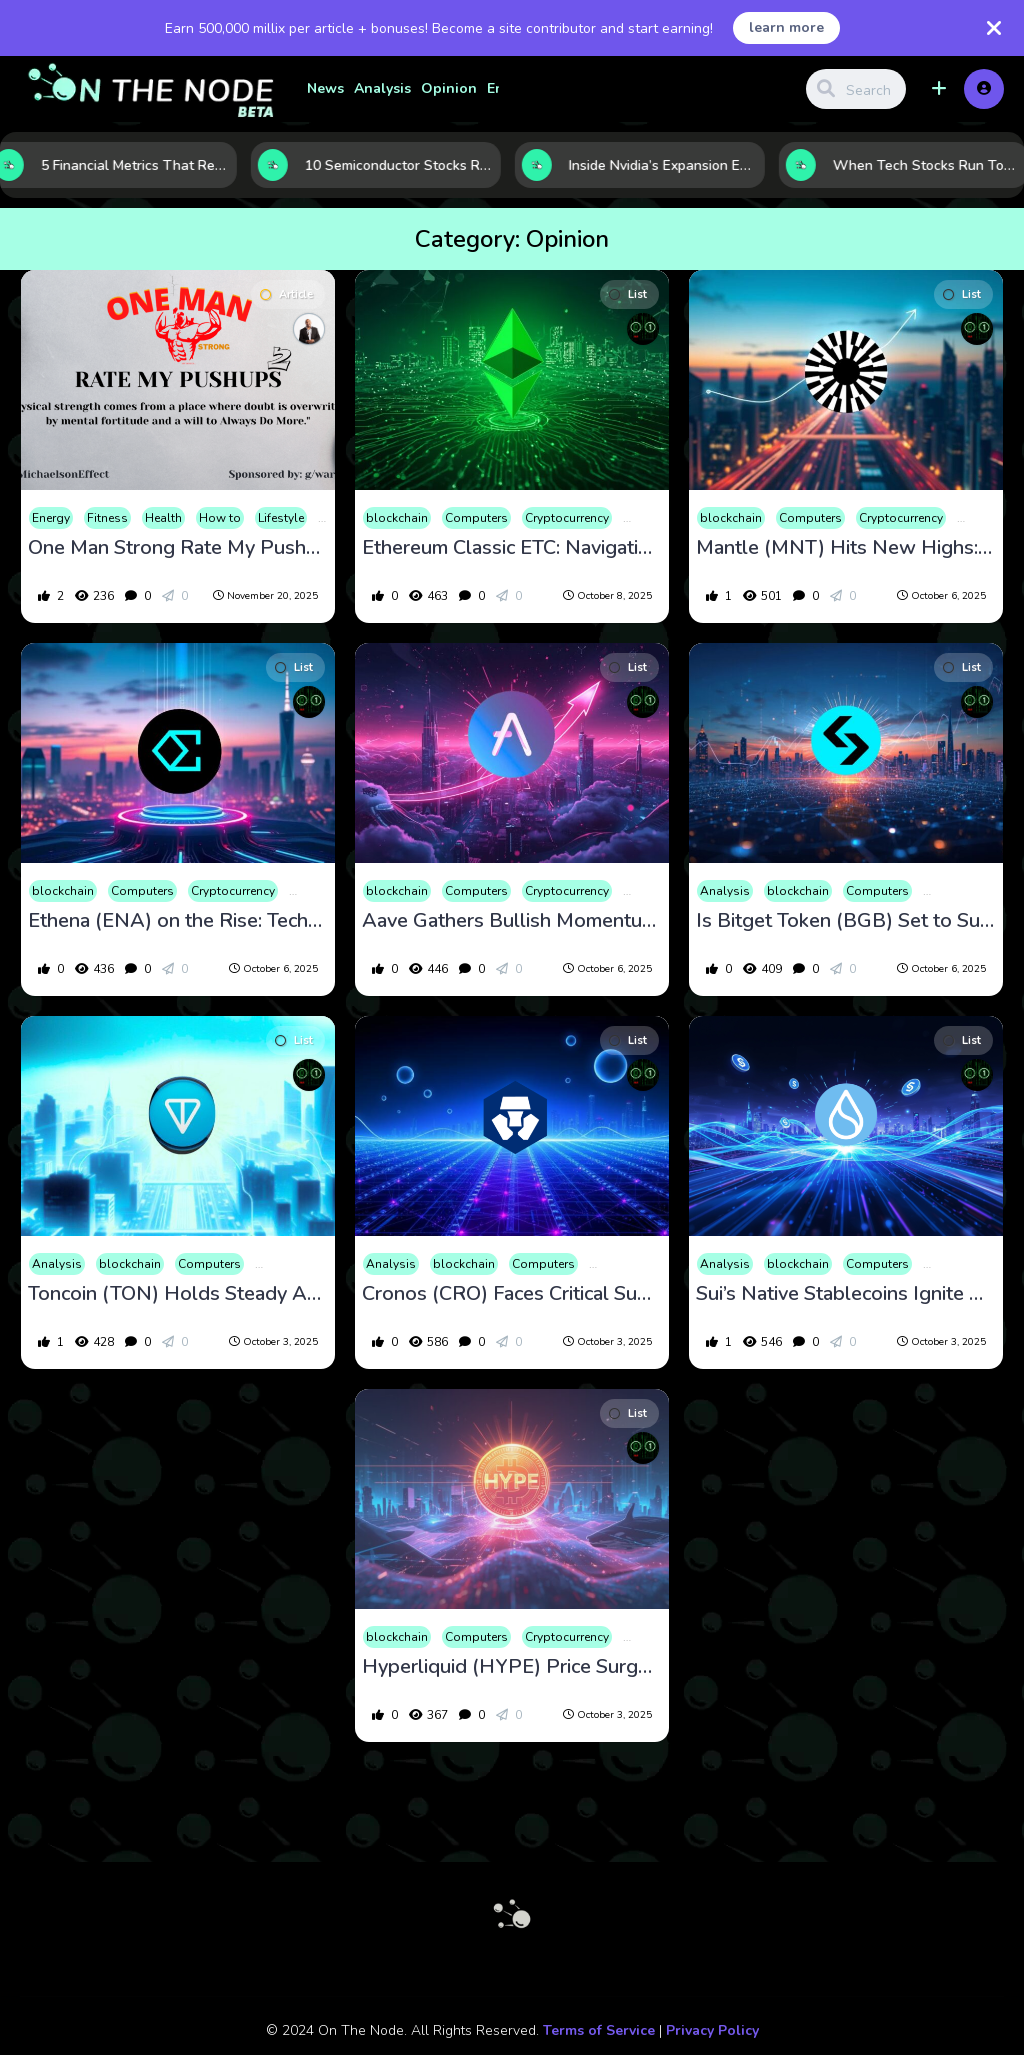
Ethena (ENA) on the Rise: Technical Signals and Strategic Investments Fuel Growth (178, 921)
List (628, 294)
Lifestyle (281, 518)
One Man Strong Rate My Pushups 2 (178, 548)
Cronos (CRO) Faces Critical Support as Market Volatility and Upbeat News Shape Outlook (512, 1294)
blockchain (397, 518)
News (325, 88)
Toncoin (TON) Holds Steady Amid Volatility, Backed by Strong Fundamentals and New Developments (178, 1294)
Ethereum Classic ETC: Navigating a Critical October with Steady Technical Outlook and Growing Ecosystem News (512, 548)
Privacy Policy (712, 2030)
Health (163, 518)
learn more (786, 27)
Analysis (382, 88)
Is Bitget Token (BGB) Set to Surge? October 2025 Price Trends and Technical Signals (846, 921)
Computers (476, 518)
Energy (51, 518)
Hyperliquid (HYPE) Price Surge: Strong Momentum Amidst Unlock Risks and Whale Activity (512, 1667)
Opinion (449, 88)
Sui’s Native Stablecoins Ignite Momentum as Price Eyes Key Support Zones (846, 1294)
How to (220, 518)
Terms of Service (599, 2030)
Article (286, 294)
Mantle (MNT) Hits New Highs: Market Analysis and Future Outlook (846, 548)
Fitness (107, 518)
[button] (939, 89)
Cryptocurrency (567, 518)
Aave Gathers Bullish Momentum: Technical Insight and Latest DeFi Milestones (512, 921)
